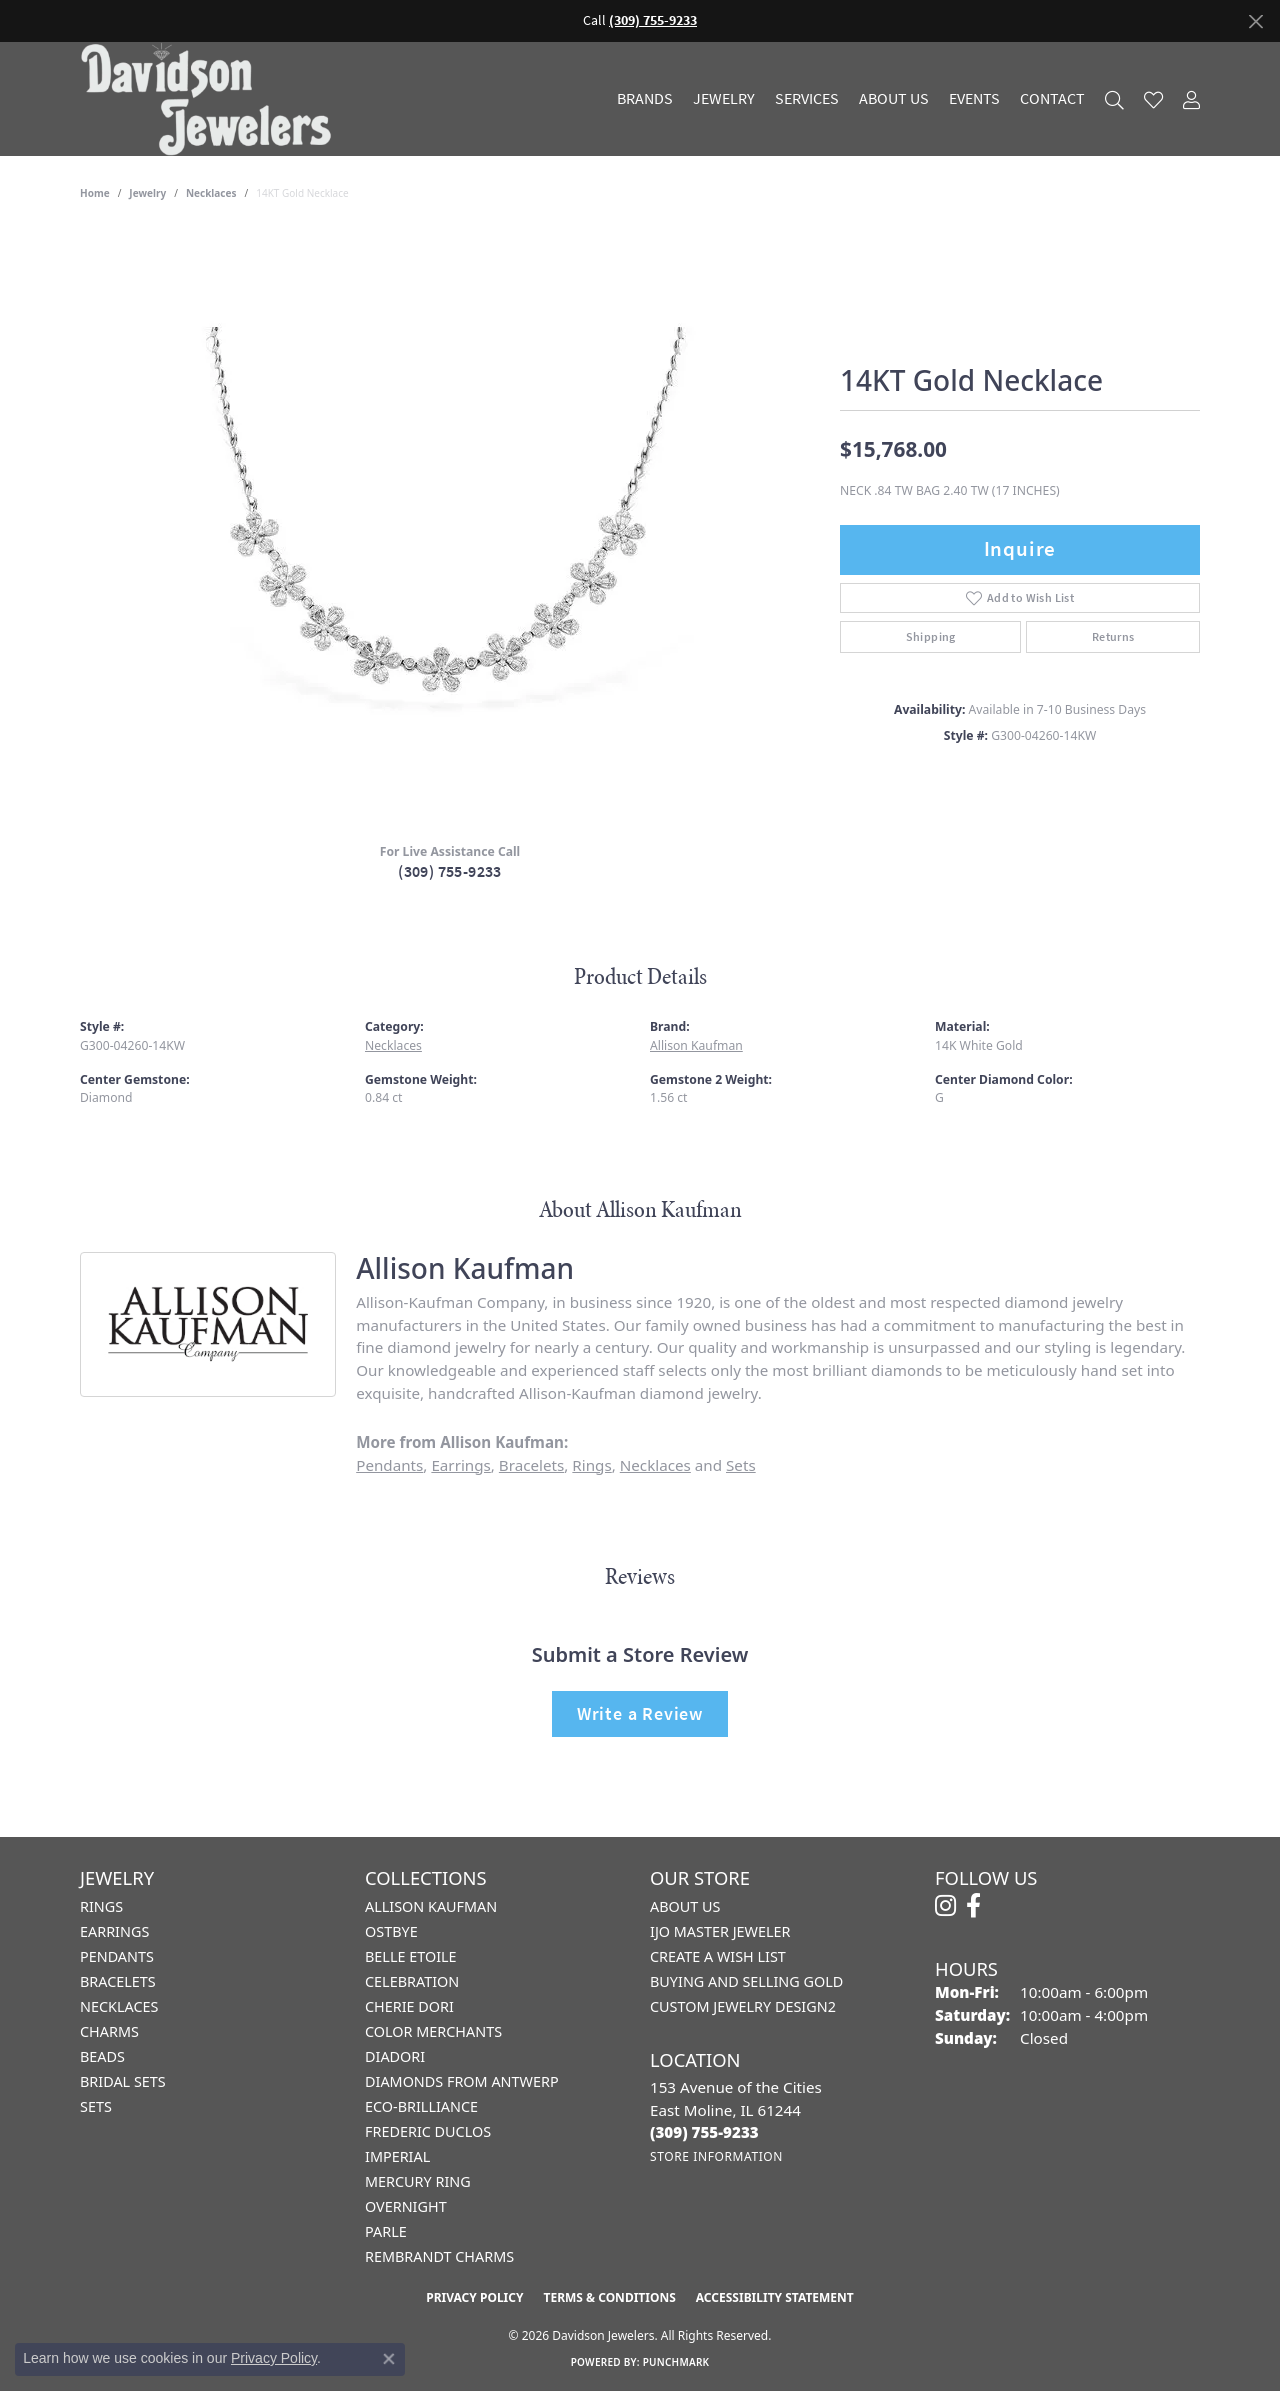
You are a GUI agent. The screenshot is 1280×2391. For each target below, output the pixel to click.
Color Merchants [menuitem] (433, 2031)
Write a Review (640, 1713)
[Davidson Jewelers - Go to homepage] (211, 99)
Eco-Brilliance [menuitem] (421, 2106)
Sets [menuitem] (96, 2106)
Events (974, 99)
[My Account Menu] (1191, 99)
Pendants (389, 1465)
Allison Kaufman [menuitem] (431, 1906)
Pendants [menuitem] (117, 1956)
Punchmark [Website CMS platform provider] (676, 2362)
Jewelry (724, 99)
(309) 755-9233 (450, 871)
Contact (1052, 99)
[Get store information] (716, 2156)
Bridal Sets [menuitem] (123, 2081)
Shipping (931, 637)
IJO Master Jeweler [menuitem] (720, 1931)
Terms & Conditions (609, 2297)
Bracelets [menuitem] (118, 1981)
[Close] (1255, 21)
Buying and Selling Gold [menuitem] (746, 1981)
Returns (1113, 637)
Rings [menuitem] (101, 1906)
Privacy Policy (474, 2297)
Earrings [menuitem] (114, 1931)
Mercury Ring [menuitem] (418, 2181)
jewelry (147, 193)
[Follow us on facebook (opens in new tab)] (973, 1906)
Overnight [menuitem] (406, 2206)
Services (807, 99)
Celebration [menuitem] (412, 1981)
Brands (645, 99)
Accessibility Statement (775, 2297)
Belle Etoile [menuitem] (411, 1956)
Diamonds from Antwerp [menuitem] (462, 2081)
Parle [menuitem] (386, 2231)
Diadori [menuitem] (395, 2056)
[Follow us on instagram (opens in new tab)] (945, 1906)
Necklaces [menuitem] (119, 2006)
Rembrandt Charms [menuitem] (439, 2256)
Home (95, 193)
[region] (450, 527)
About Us (894, 99)
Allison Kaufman (696, 1045)
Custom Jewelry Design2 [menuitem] (743, 2006)
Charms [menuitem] (109, 2031)
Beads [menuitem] (102, 2056)
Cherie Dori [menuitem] (409, 2006)
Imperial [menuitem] (397, 2156)
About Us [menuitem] (685, 1906)
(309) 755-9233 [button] (653, 20)
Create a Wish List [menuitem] (718, 1956)
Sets (741, 1465)
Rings (591, 1465)
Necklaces (211, 193)
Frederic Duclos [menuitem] (428, 2131)
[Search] (1114, 99)
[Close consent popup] (389, 2359)
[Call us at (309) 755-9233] (704, 2132)
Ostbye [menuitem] (391, 1931)
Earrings (460, 1465)
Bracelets (531, 1465)
